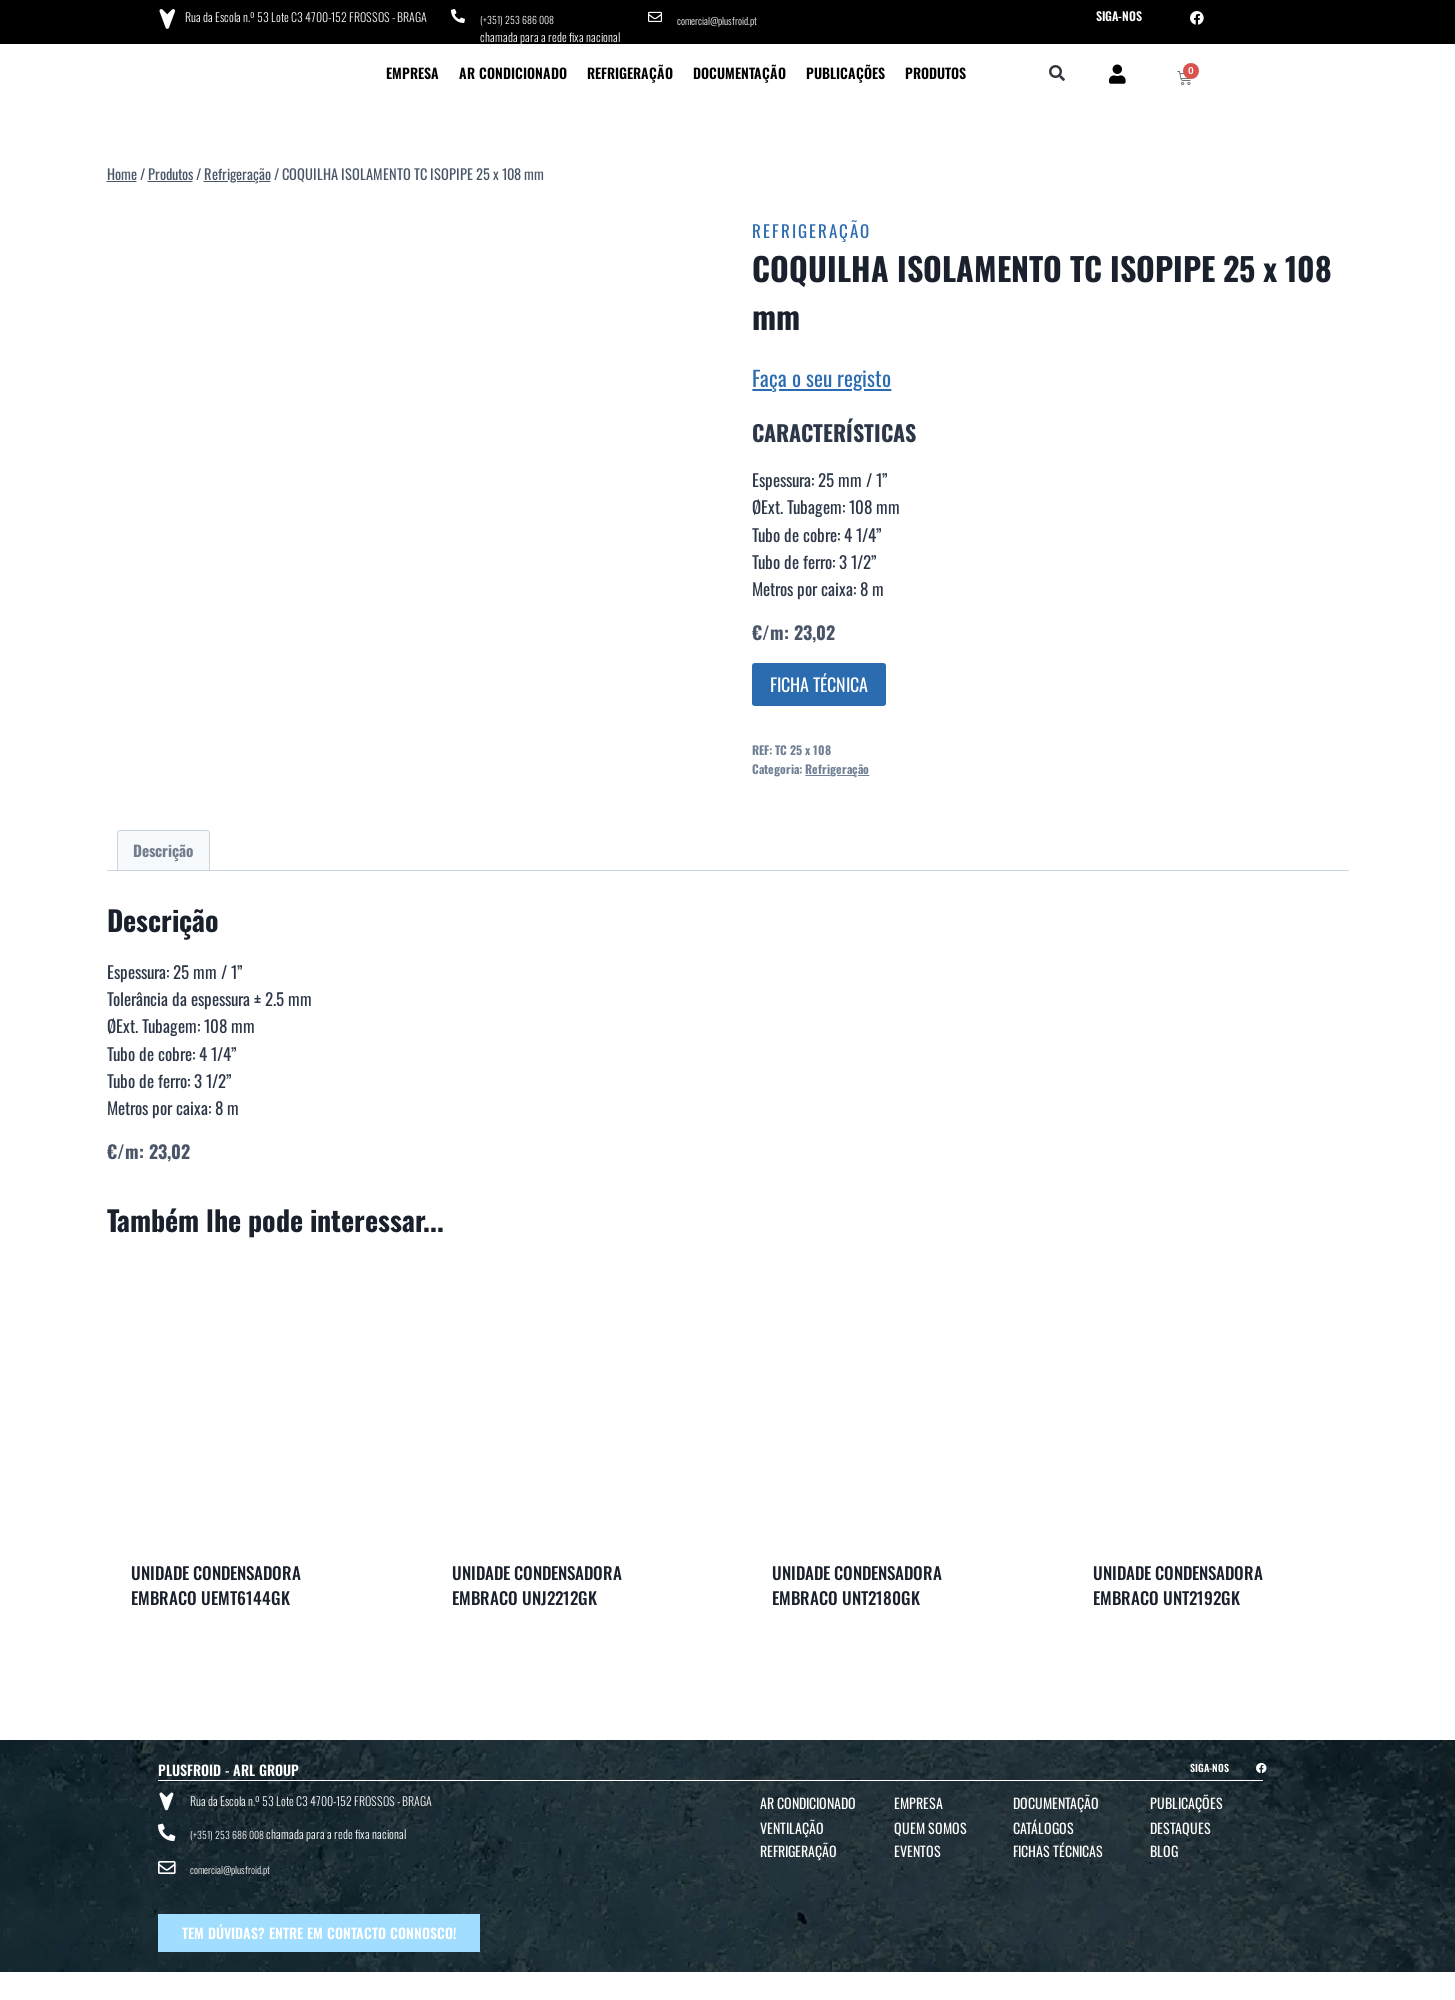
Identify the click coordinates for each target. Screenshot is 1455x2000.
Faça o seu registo (821, 370)
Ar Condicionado (513, 65)
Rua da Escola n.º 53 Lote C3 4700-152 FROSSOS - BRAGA (301, 14)
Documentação (739, 65)
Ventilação (792, 1820)
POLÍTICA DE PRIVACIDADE (833, 1981)
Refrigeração (630, 65)
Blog (1164, 1843)
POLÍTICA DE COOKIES (936, 1981)
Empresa (412, 65)
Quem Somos (930, 1820)
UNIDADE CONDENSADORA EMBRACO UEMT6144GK (216, 1578)
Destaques (1180, 1820)
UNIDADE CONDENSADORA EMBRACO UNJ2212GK (537, 1578)
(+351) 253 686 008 (523, 15)
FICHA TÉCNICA (819, 677)
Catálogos (1043, 1820)
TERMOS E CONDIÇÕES (728, 1981)
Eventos (917, 1843)
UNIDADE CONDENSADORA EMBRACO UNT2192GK (1178, 1578)
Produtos (935, 65)
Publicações (845, 65)
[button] (1056, 67)
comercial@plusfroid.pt (725, 15)
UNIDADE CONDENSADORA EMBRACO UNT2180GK (857, 1578)
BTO (1206, 1981)
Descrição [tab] (163, 843)
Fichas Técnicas (1058, 1843)
